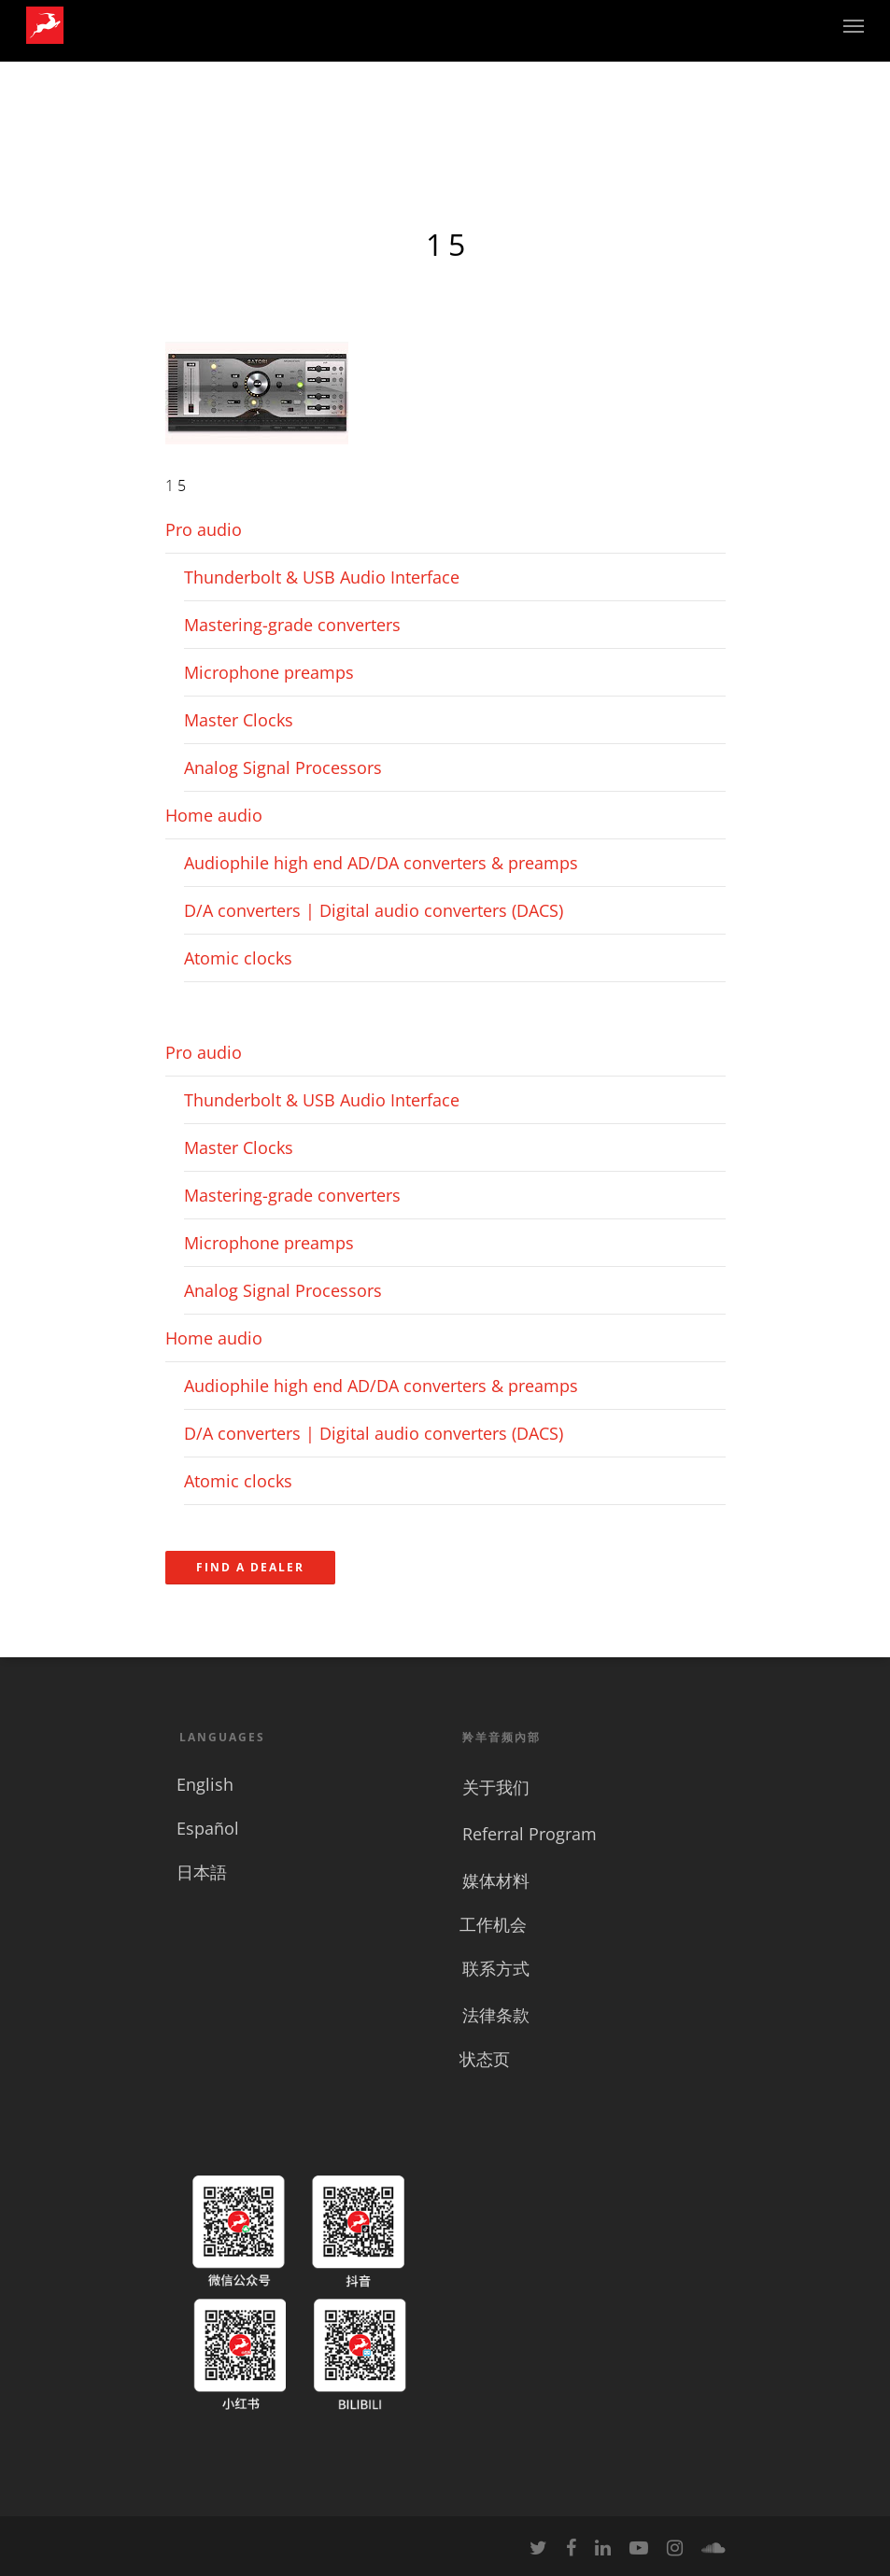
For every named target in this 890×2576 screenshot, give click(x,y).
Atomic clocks (238, 958)
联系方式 (496, 1968)
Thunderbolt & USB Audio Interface (321, 577)
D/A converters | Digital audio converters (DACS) (373, 910)
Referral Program (529, 1834)
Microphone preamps (269, 672)
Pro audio (203, 529)
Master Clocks (238, 720)
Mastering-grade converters (292, 624)
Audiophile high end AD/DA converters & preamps (381, 863)
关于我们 (496, 1787)
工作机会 (493, 1924)
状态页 (484, 2059)
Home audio (213, 815)
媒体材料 (496, 1880)
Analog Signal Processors (283, 767)
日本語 (202, 1872)
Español (208, 1828)
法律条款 (496, 2015)
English (205, 1784)
